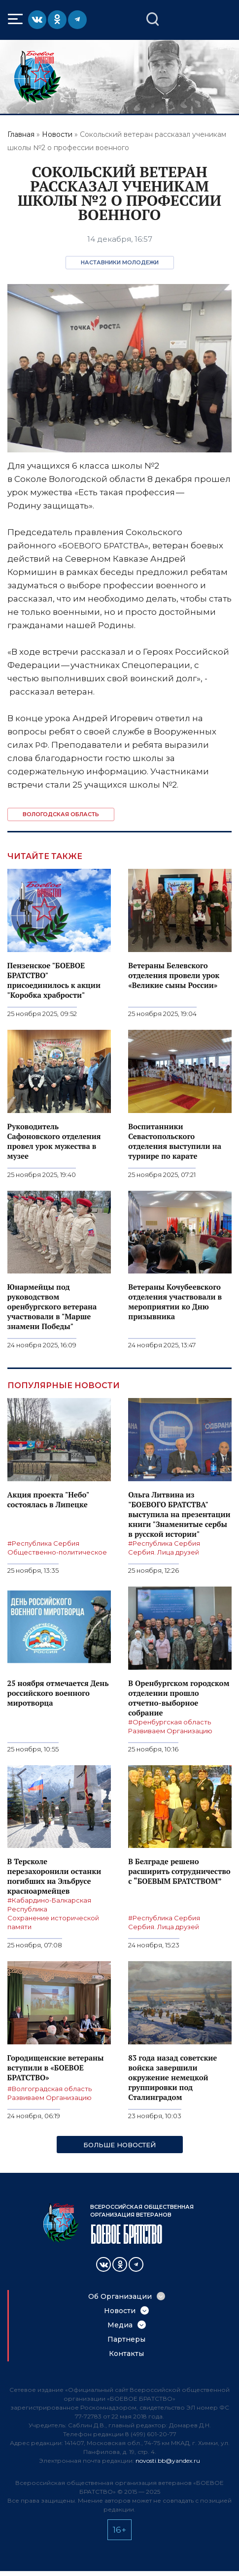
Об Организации (120, 2296)
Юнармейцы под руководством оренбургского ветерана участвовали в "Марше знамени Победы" (52, 1306)
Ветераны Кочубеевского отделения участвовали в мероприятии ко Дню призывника (175, 1301)
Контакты (126, 2353)
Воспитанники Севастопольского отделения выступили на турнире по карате (174, 1141)
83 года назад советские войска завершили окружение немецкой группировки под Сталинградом (172, 2077)
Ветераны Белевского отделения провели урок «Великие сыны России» (173, 975)
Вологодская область (61, 814)
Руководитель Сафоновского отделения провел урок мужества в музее (54, 1141)
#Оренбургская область (169, 1722)
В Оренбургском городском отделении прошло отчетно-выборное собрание (178, 1697)
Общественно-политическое (57, 1552)
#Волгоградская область (49, 2089)
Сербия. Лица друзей (163, 1552)
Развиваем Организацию (170, 1731)
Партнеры (126, 2339)
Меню (16, 19)
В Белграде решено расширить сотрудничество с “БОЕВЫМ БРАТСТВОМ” (179, 1871)
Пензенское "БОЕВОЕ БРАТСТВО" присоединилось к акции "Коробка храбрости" (54, 980)
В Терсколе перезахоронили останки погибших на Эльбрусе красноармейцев (54, 1876)
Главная (20, 134)
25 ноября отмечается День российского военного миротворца (58, 1693)
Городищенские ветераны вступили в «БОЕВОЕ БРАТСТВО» (55, 2067)
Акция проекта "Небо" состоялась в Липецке (48, 1499)
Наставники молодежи (120, 262)
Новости (57, 134)
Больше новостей (119, 2145)
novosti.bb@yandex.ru (168, 2460)
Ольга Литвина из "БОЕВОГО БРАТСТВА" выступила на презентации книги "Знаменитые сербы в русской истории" (179, 1514)
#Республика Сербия (43, 1543)
